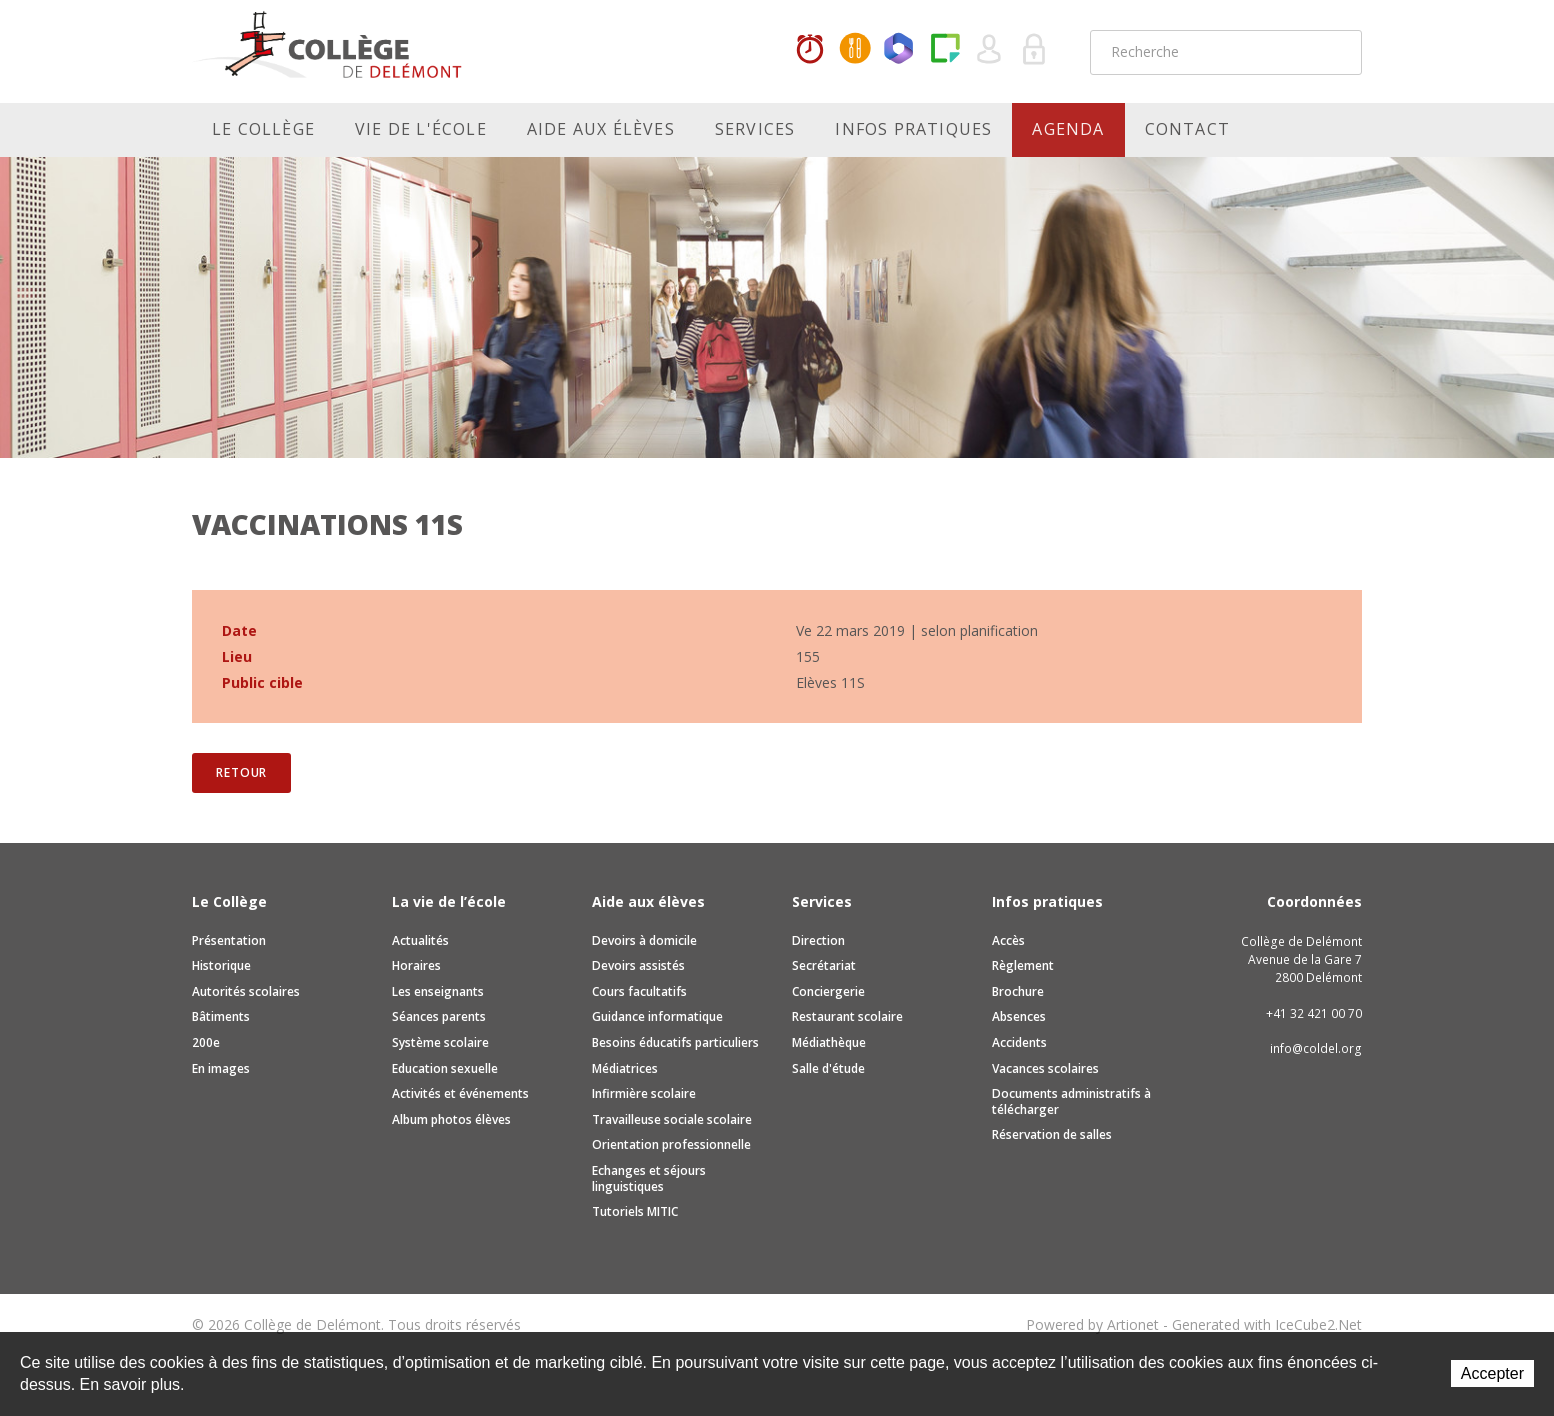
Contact (1187, 129)
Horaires (810, 50)
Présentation (229, 940)
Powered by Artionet (1092, 1324)
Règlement (1023, 965)
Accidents (1019, 1042)
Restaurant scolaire (847, 1016)
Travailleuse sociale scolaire (672, 1119)
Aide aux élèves (601, 129)
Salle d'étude (828, 1068)
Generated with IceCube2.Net (1267, 1324)
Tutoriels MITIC (635, 1211)
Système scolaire (440, 1042)
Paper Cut (945, 50)
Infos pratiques (913, 129)
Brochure (1018, 991)
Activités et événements (460, 1093)
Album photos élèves (451, 1119)
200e (206, 1042)
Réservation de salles (1052, 1134)
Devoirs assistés (638, 965)
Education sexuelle (445, 1068)
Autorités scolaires (246, 991)
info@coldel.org (1316, 1048)
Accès (1008, 940)
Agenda (1068, 129)
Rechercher (1334, 52)
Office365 (900, 50)
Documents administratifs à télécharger (1071, 1101)
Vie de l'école (421, 129)
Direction (818, 940)
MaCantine (855, 50)
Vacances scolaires (1045, 1068)
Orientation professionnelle (671, 1144)
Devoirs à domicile (644, 940)
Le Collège (263, 129)
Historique (221, 965)
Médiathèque (829, 1042)
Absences (1019, 1016)
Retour (241, 772)
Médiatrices (625, 1068)
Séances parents (439, 1016)
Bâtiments (221, 1016)
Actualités (420, 940)
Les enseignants (438, 991)
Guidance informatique (657, 1016)
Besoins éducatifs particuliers (675, 1042)
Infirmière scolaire (644, 1093)
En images (221, 1068)
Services (755, 129)
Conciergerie (828, 991)
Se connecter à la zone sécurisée (1035, 50)
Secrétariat (824, 965)
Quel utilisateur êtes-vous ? (990, 50)
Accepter (1492, 1373)
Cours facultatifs (639, 991)
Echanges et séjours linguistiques (649, 1178)
